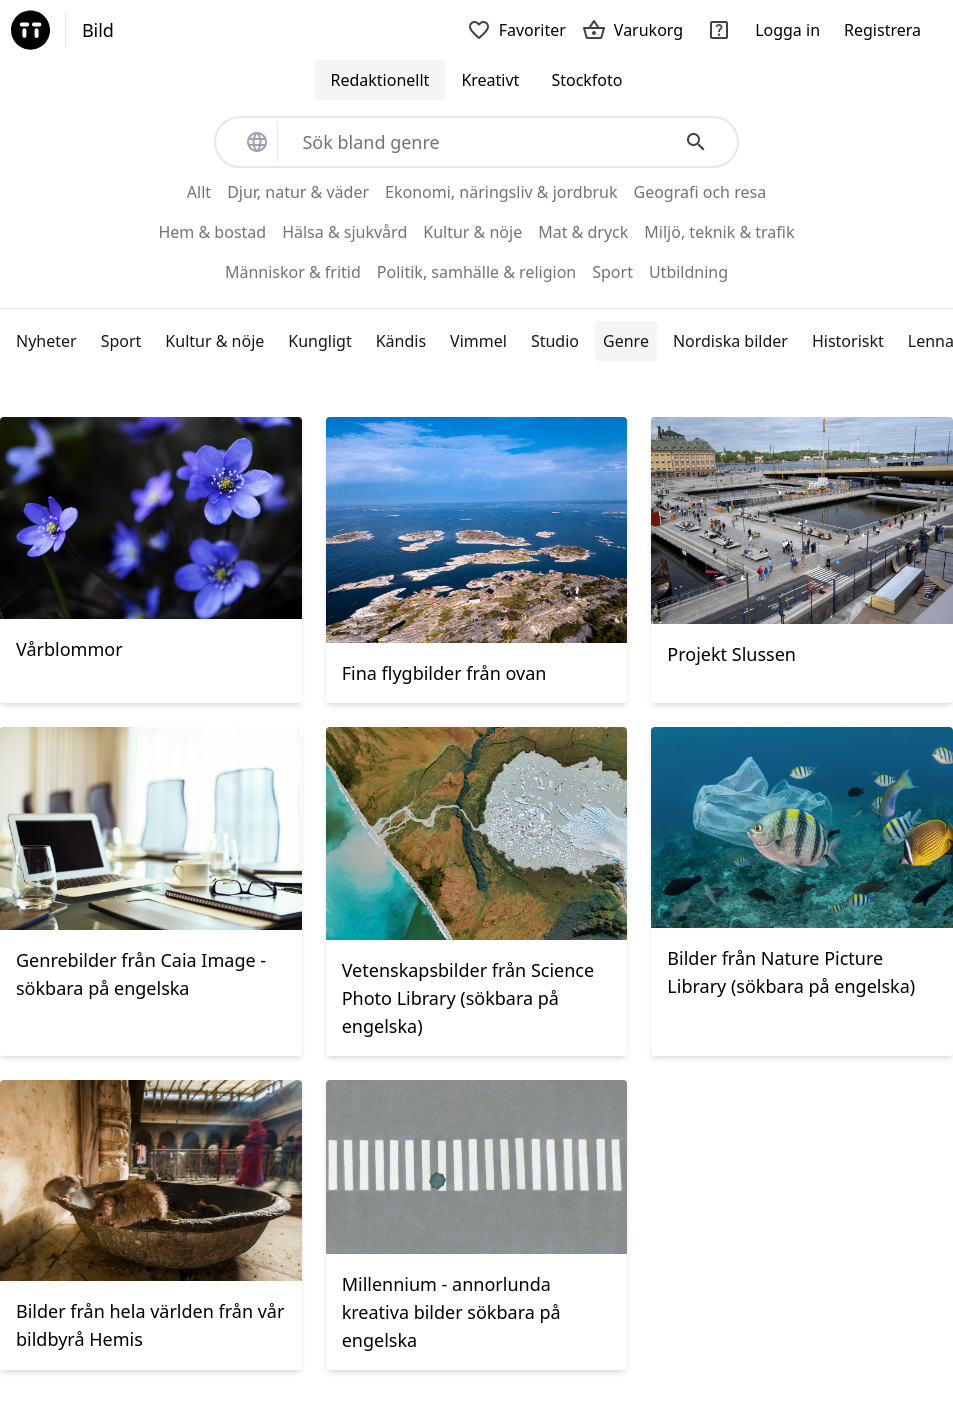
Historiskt (848, 341)
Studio (555, 341)
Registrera (882, 30)
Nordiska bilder (730, 341)
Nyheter (46, 341)
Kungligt (319, 341)
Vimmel (478, 341)
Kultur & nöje (214, 341)
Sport (121, 341)
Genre (626, 341)
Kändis (401, 341)
